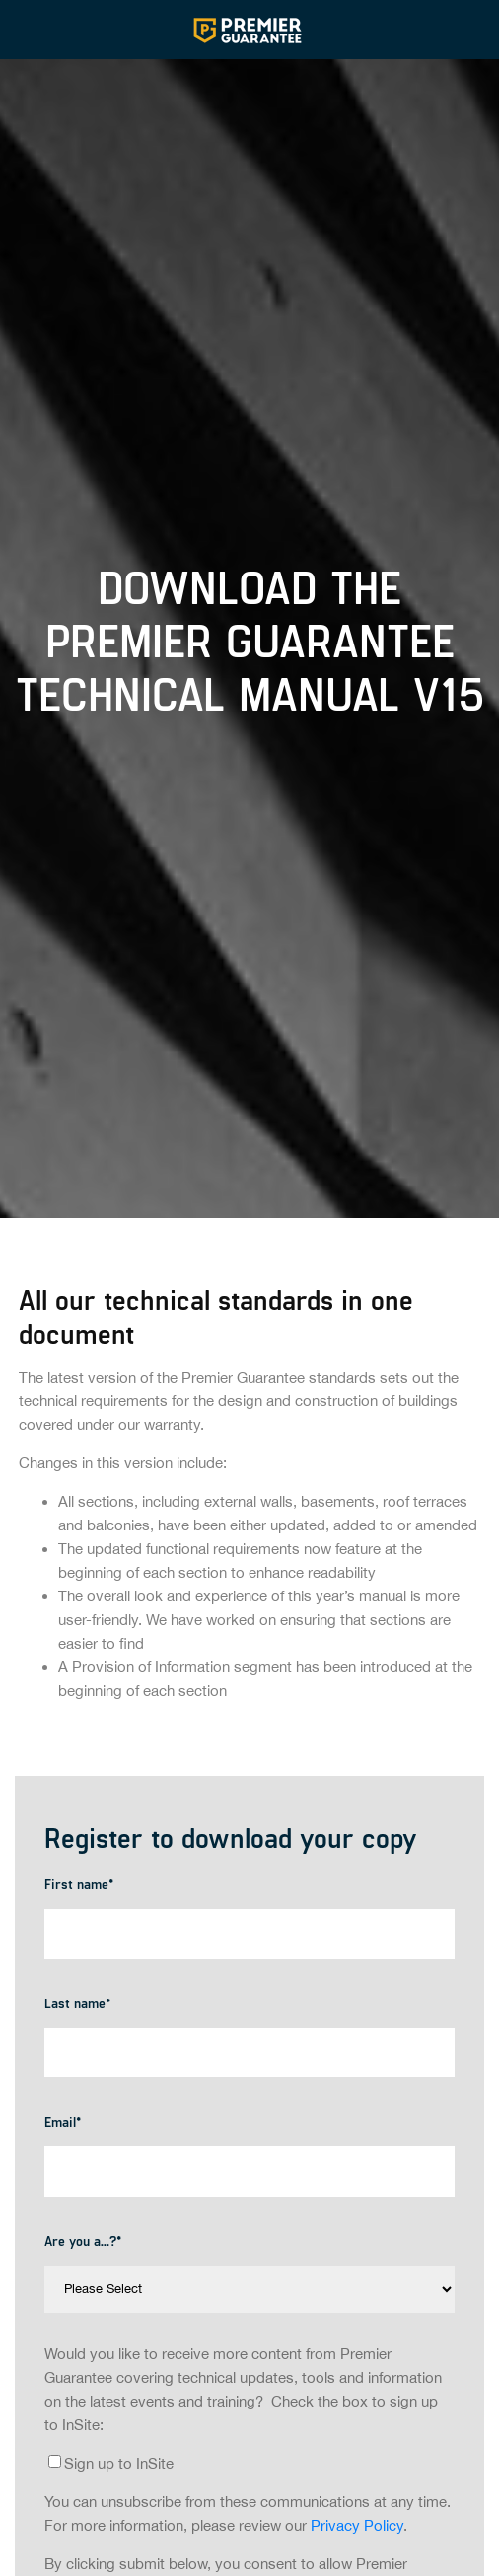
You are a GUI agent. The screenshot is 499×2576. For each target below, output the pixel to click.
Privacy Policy (357, 2525)
